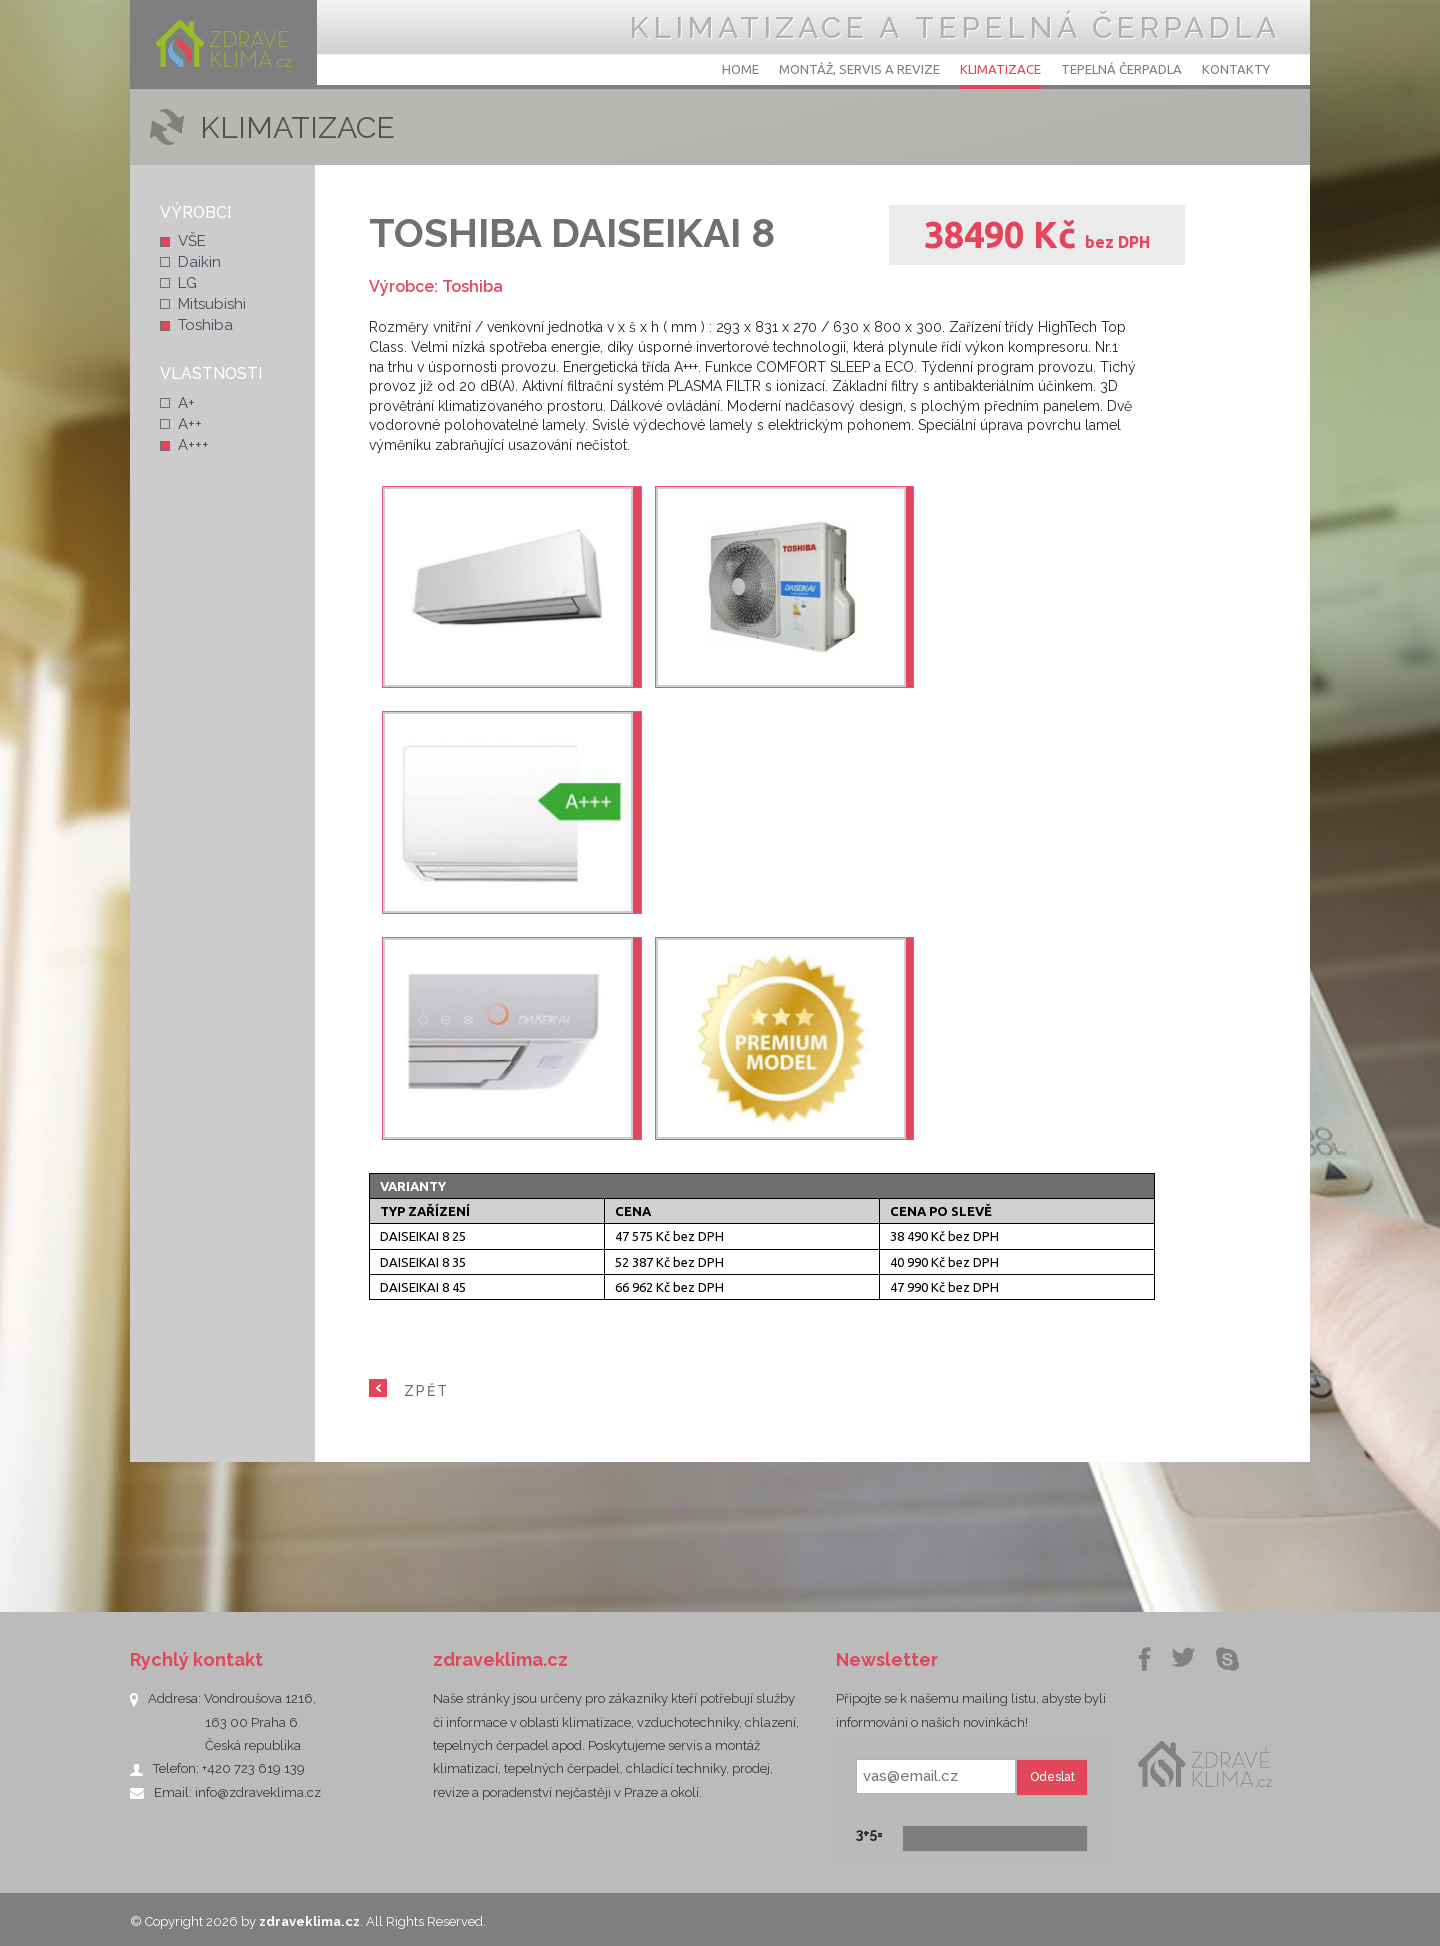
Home (740, 69)
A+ (186, 403)
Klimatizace (1000, 69)
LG (187, 283)
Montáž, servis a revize (859, 69)
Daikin (199, 262)
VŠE (192, 241)
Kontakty (1236, 69)
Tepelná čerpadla (1121, 69)
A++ (190, 424)
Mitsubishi (212, 304)
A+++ (193, 445)
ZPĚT (426, 1391)
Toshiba (205, 325)
